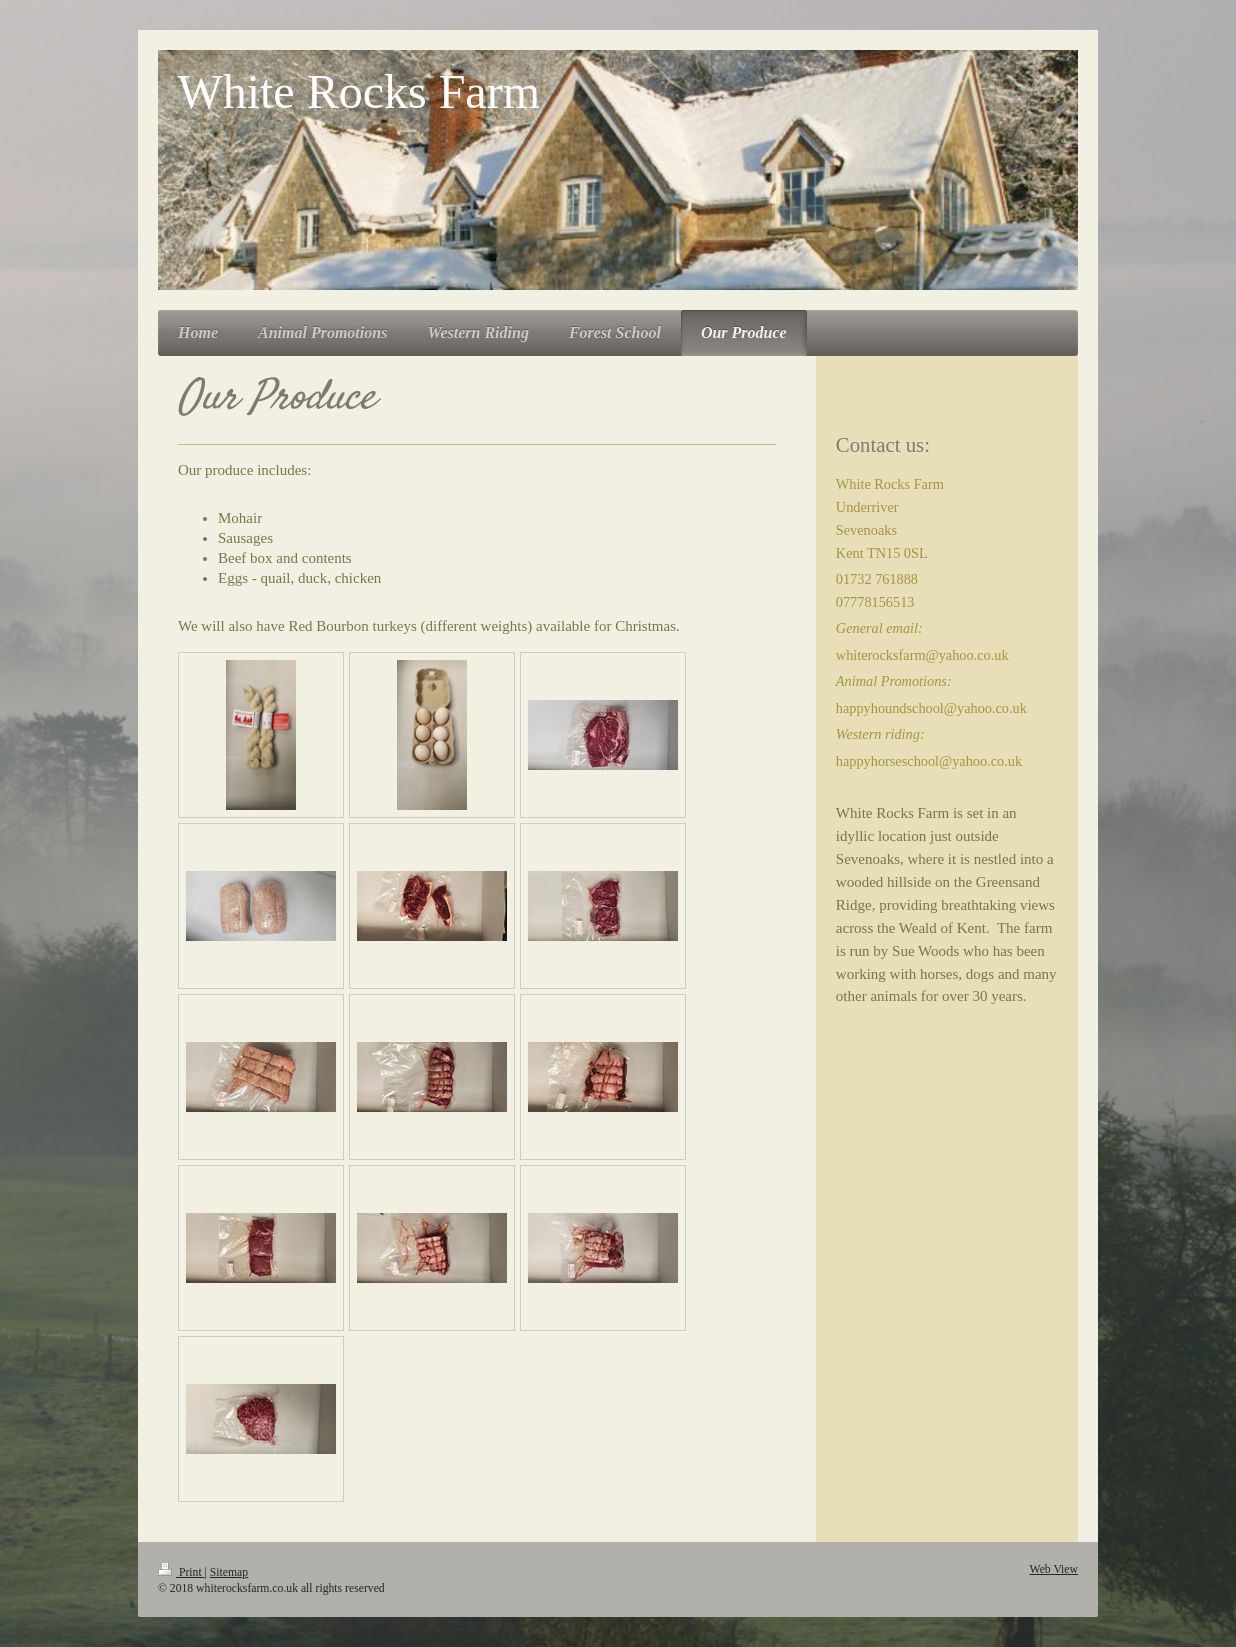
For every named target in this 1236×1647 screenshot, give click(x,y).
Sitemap (229, 1572)
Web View (1054, 1569)
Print (181, 1572)
